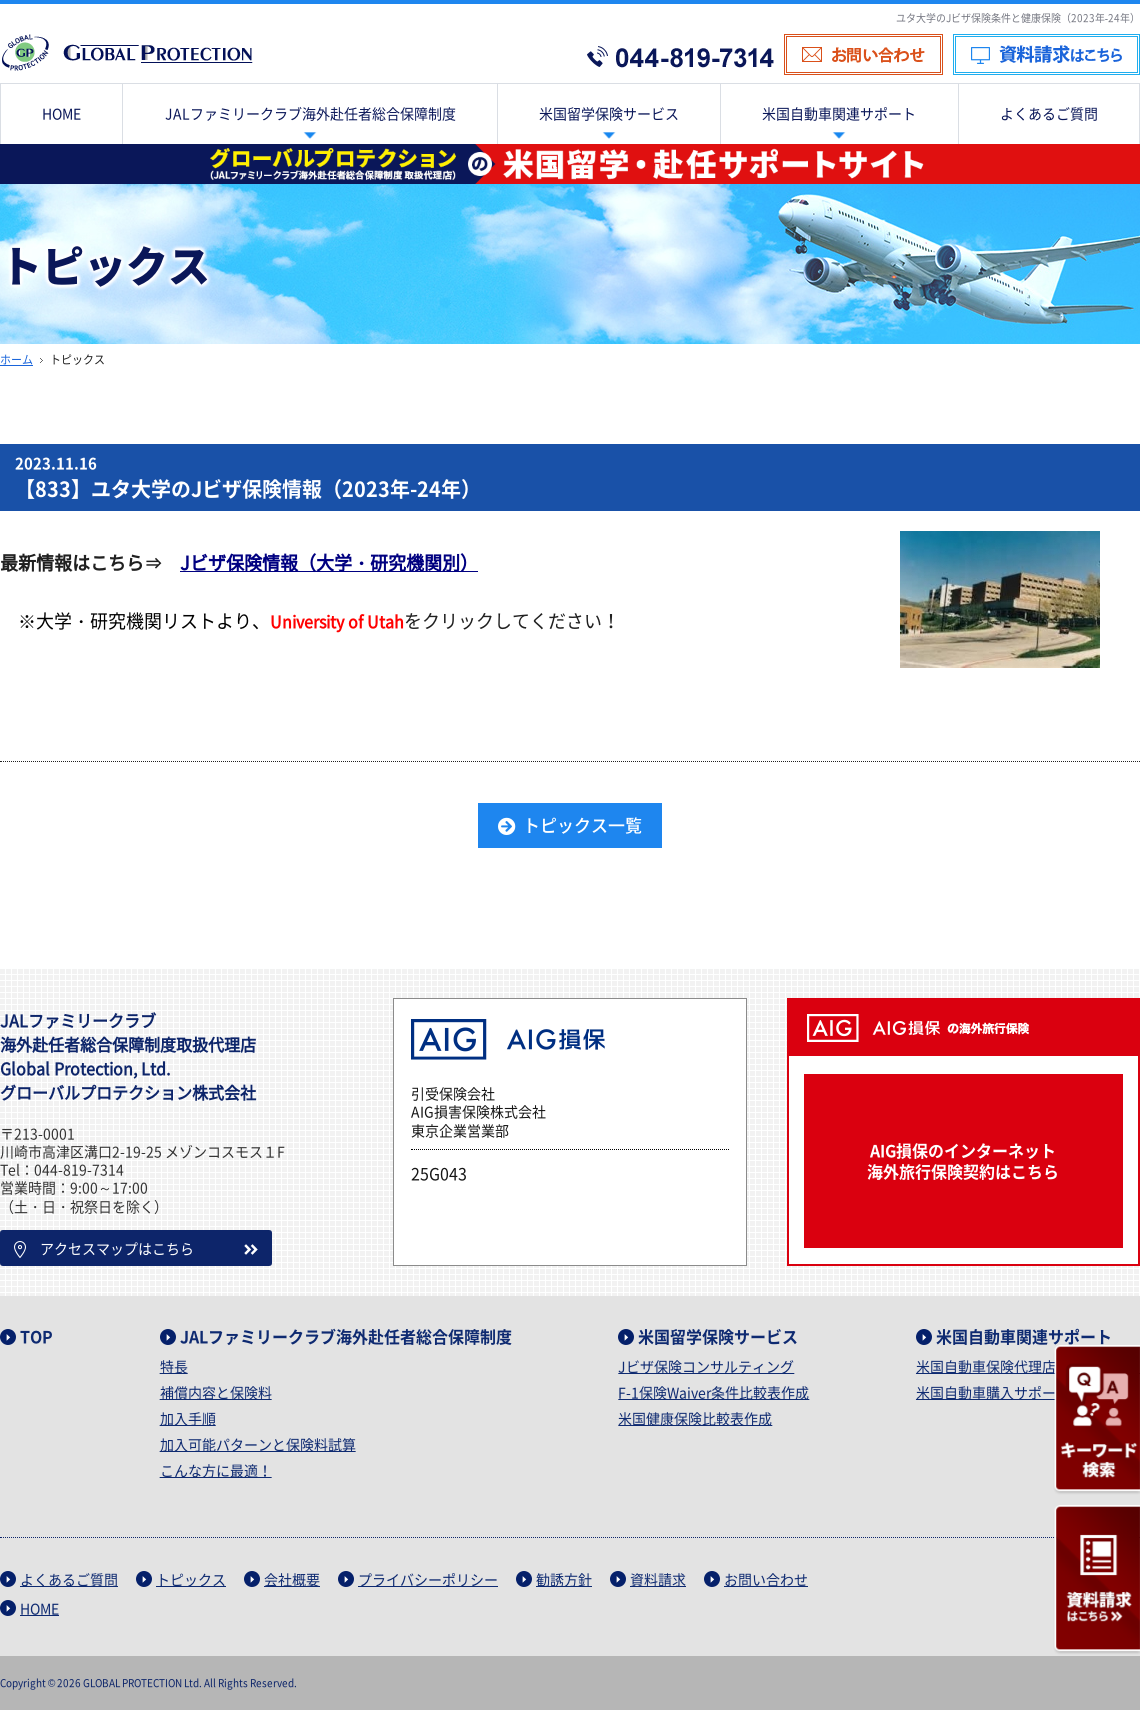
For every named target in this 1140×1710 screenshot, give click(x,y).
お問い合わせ (766, 1579)
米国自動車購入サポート (993, 1392)
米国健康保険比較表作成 (695, 1418)
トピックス (191, 1579)
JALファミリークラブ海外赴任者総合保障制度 (346, 1336)
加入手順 (188, 1418)
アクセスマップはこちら (104, 1248)
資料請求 (658, 1579)
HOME (39, 1608)
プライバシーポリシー (428, 1579)
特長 (174, 1366)
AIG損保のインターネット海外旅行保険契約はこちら (963, 1160)
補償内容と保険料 (216, 1392)
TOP (36, 1336)
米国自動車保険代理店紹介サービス (1028, 1366)
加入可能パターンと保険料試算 (258, 1444)
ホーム (16, 359)
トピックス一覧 (582, 824)
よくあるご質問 (69, 1579)
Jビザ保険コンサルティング (706, 1366)
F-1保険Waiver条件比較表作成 (713, 1392)
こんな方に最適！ (216, 1470)
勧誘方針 (564, 1579)
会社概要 (292, 1579)
